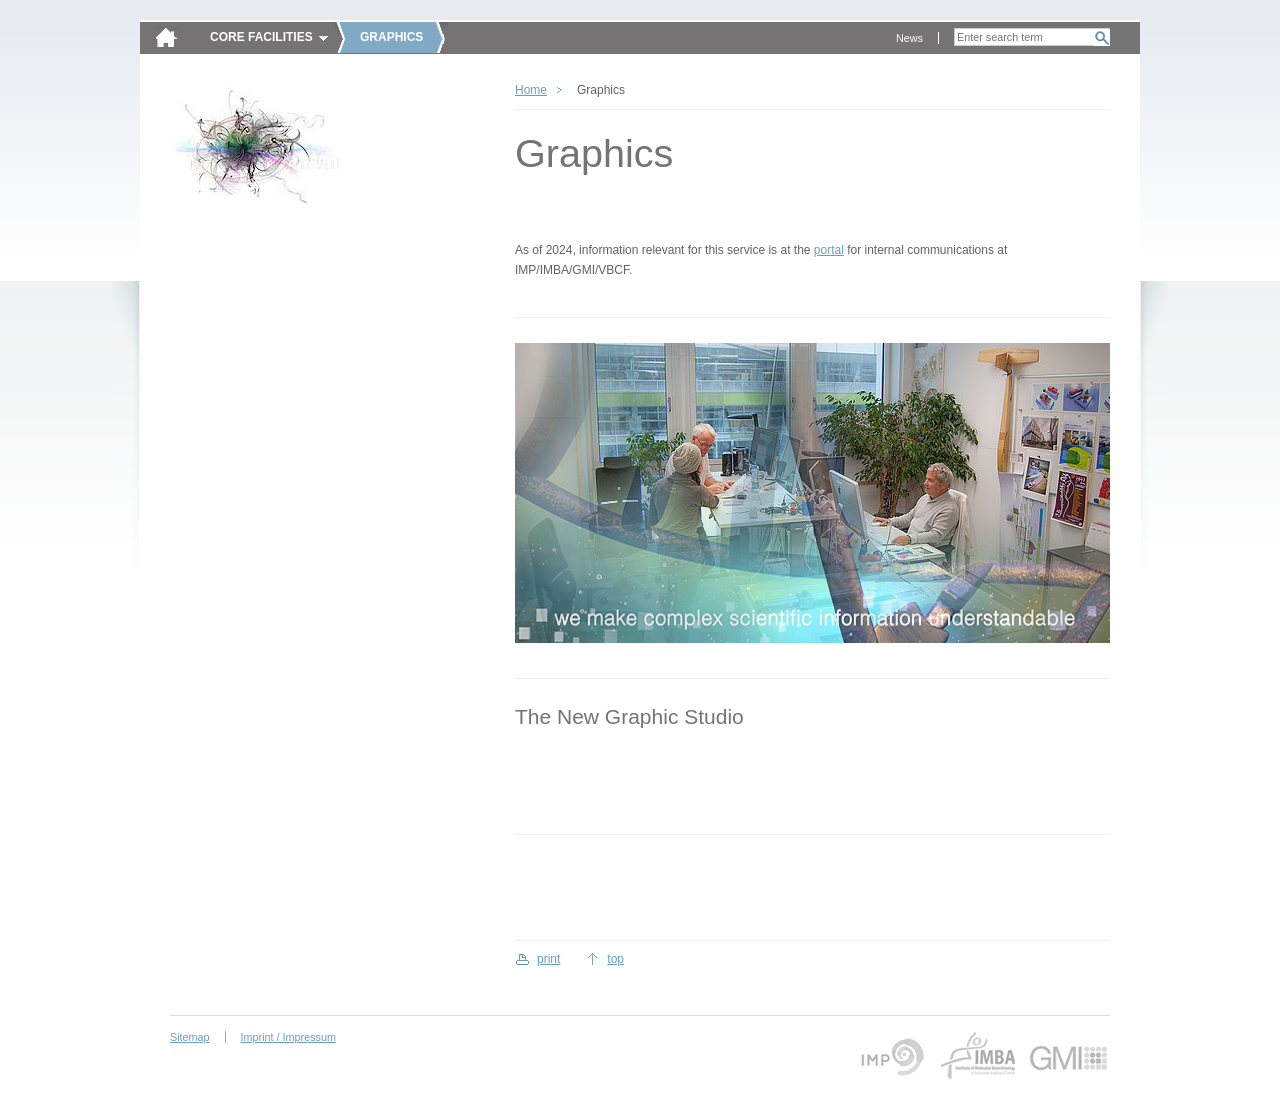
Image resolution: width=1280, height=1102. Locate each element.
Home (531, 90)
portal (829, 250)
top (615, 959)
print (548, 959)
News (909, 38)
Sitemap (190, 1037)
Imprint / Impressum (288, 1037)
